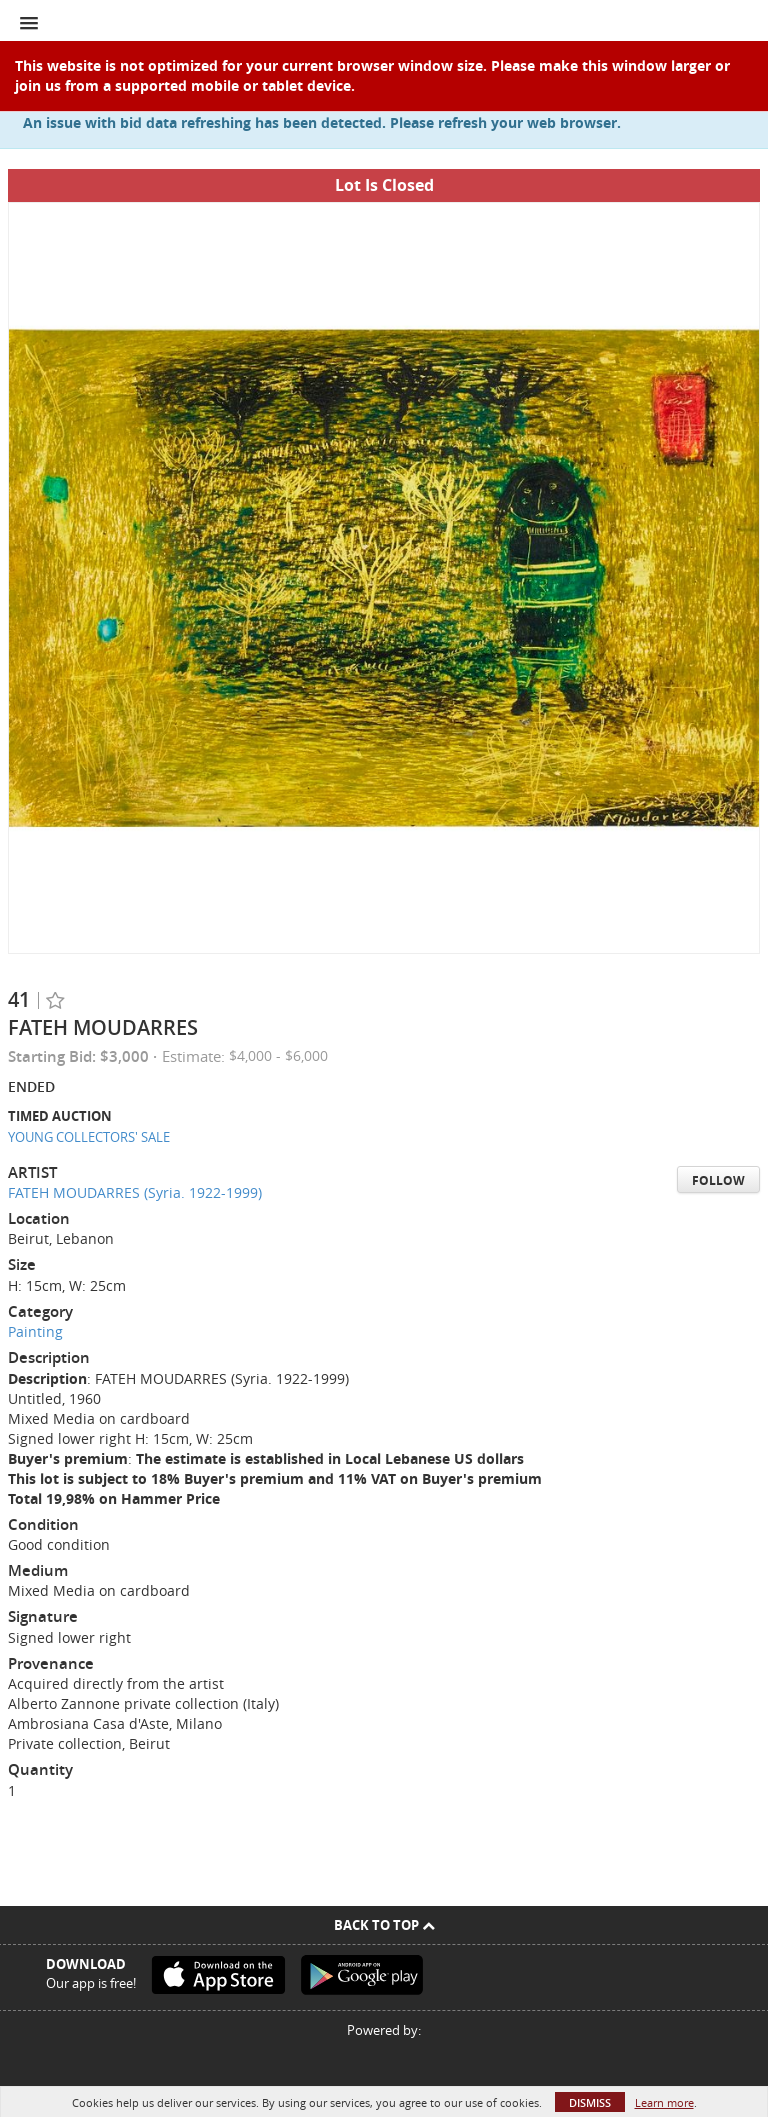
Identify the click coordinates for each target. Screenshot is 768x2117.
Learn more (664, 2102)
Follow (718, 1180)
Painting (35, 1331)
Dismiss (590, 2102)
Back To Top (384, 1925)
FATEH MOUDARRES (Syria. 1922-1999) (135, 1192)
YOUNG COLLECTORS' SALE (89, 1137)
